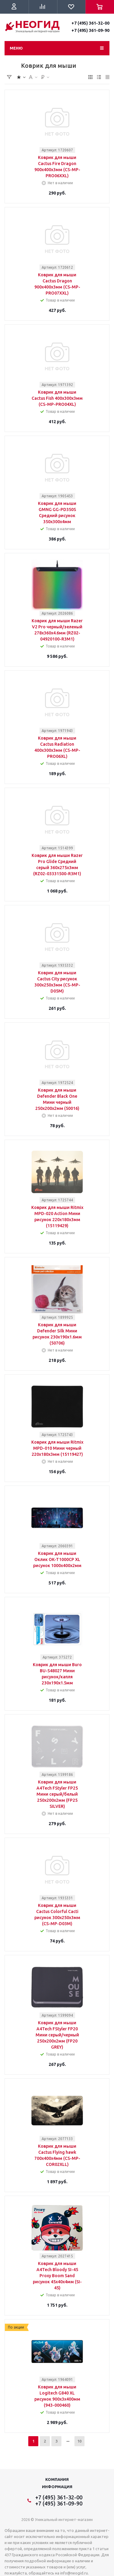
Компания (57, 2479)
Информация (57, 2486)
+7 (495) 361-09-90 (90, 30)
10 (79, 2441)
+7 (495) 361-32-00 (90, 23)
